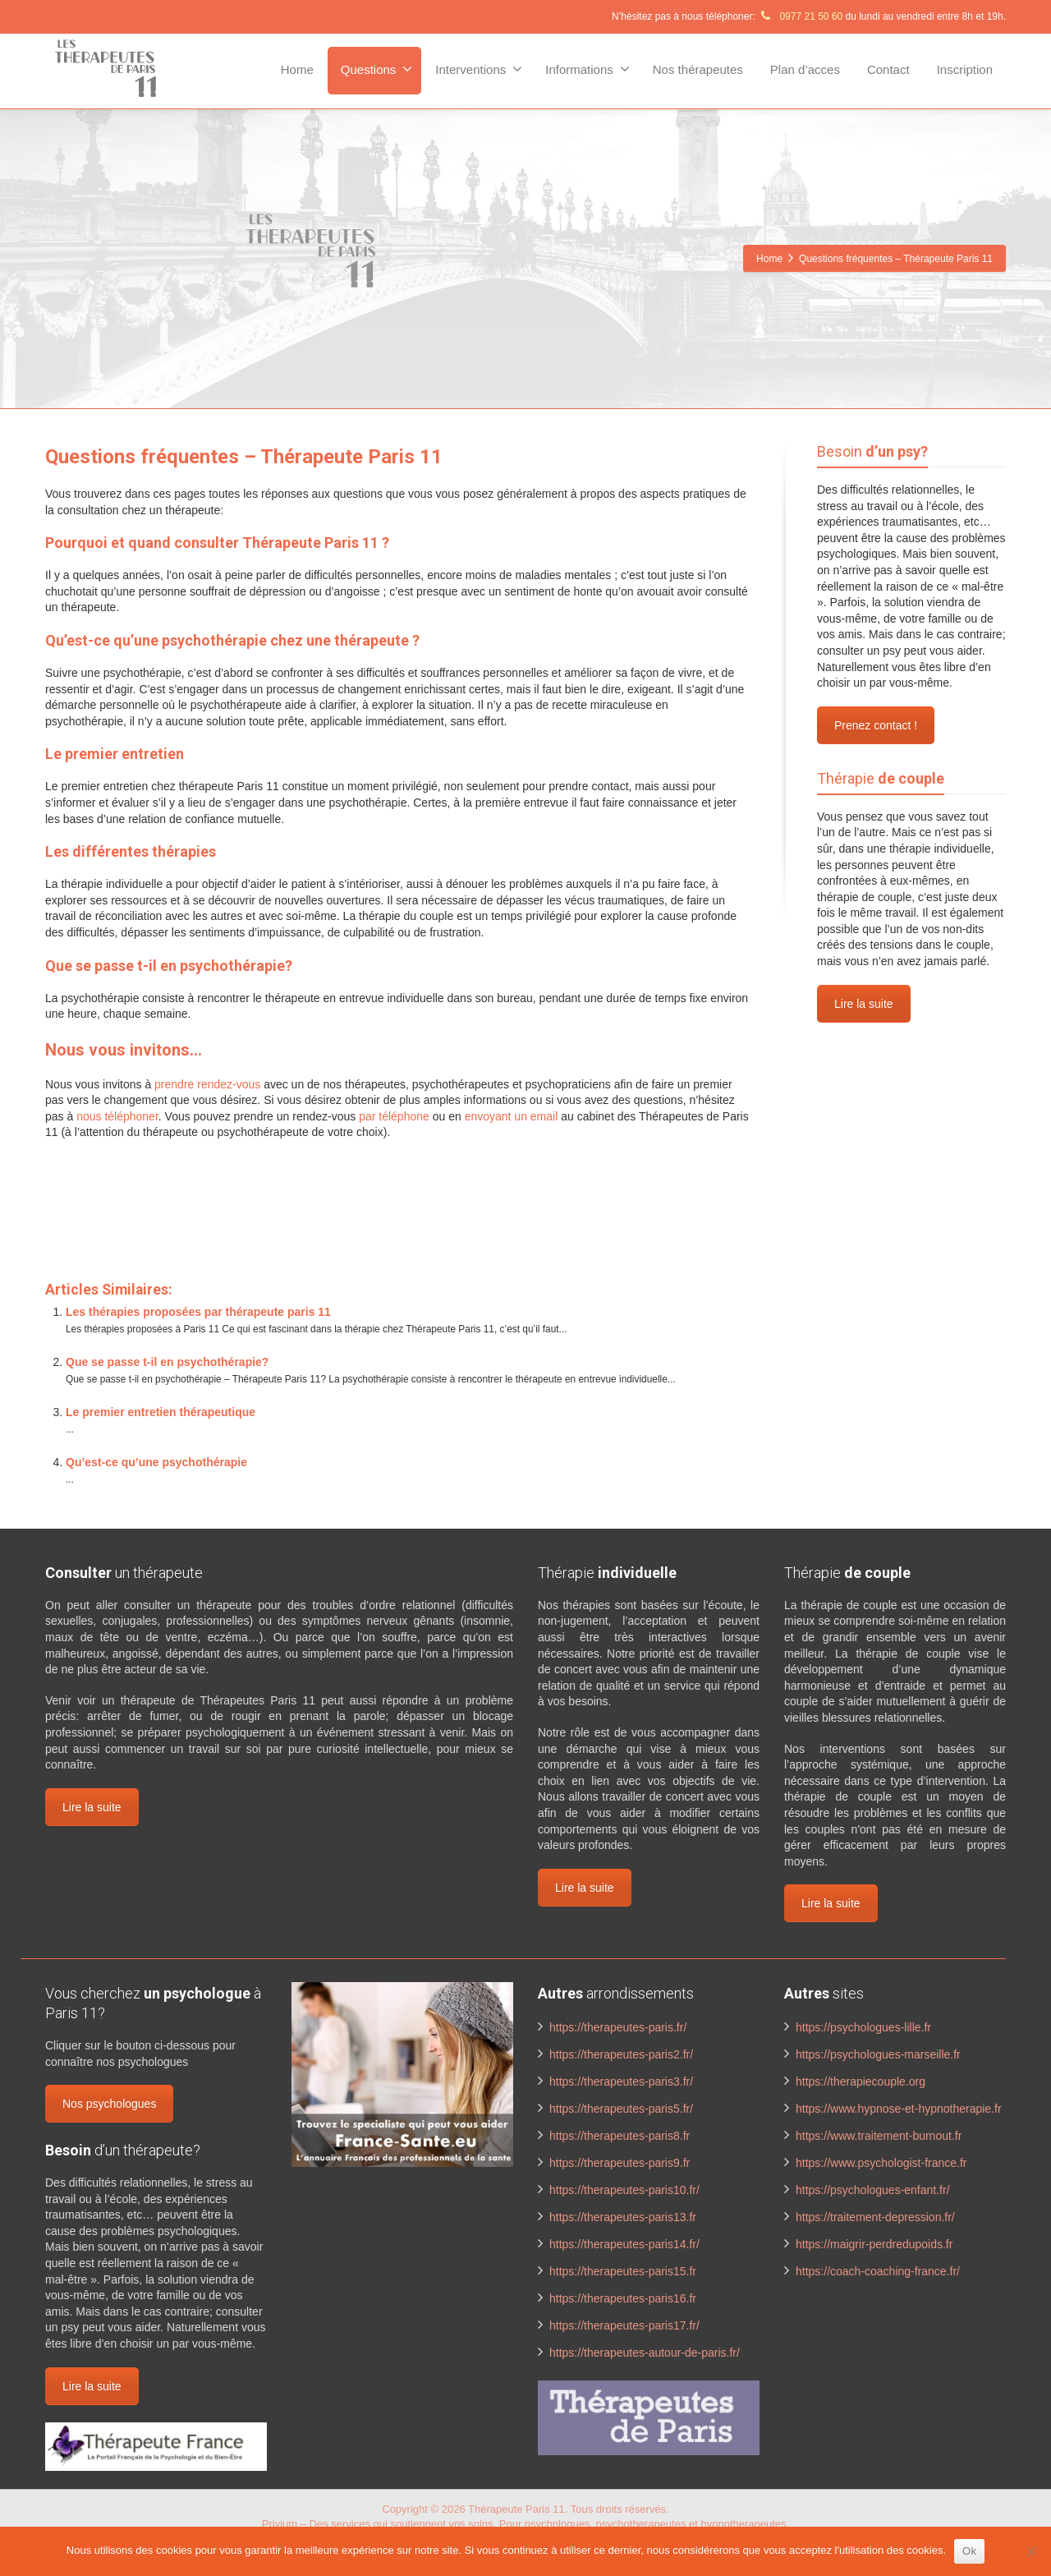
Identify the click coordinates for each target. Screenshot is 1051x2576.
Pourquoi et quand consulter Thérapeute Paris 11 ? (217, 542)
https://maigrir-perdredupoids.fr (874, 2244)
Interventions (478, 69)
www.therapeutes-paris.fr (221, 1197)
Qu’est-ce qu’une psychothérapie (156, 1462)
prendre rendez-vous (207, 1084)
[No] (1030, 2551)
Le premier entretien (114, 753)
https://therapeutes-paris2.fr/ (621, 2054)
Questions (377, 69)
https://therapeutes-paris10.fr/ (624, 2189)
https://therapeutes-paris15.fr (622, 2271)
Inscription (965, 69)
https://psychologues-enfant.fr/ (873, 2189)
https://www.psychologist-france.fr (881, 2162)
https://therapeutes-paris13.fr (622, 2217)
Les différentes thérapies (130, 851)
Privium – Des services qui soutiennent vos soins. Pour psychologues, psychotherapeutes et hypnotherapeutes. (525, 2524)
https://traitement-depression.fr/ (875, 2217)
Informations (587, 69)
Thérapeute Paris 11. (519, 2509)
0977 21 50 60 (800, 16)
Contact (888, 69)
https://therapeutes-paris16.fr (622, 2298)
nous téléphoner (117, 1116)
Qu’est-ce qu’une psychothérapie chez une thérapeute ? (232, 640)
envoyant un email (511, 1116)
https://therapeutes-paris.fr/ (617, 2027)
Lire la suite (863, 1003)
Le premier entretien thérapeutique (160, 1412)
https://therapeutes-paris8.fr (619, 2135)
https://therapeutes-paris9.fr (619, 2162)
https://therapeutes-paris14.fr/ (624, 2244)
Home (297, 69)
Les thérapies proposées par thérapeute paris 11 (198, 1311)
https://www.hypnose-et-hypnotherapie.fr (899, 2108)
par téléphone (394, 1116)
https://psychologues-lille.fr (863, 2027)
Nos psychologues (109, 2103)
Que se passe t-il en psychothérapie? (168, 965)
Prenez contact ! (875, 725)
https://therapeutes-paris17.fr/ (624, 2325)
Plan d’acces (805, 69)
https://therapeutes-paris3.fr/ (621, 2081)
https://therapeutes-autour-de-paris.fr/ (644, 2352)
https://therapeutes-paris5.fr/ (621, 2108)
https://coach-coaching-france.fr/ (878, 2271)
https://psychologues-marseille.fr (878, 2054)
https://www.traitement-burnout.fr (879, 2135)
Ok (969, 2551)
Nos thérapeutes (698, 69)
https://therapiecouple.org (860, 2081)
